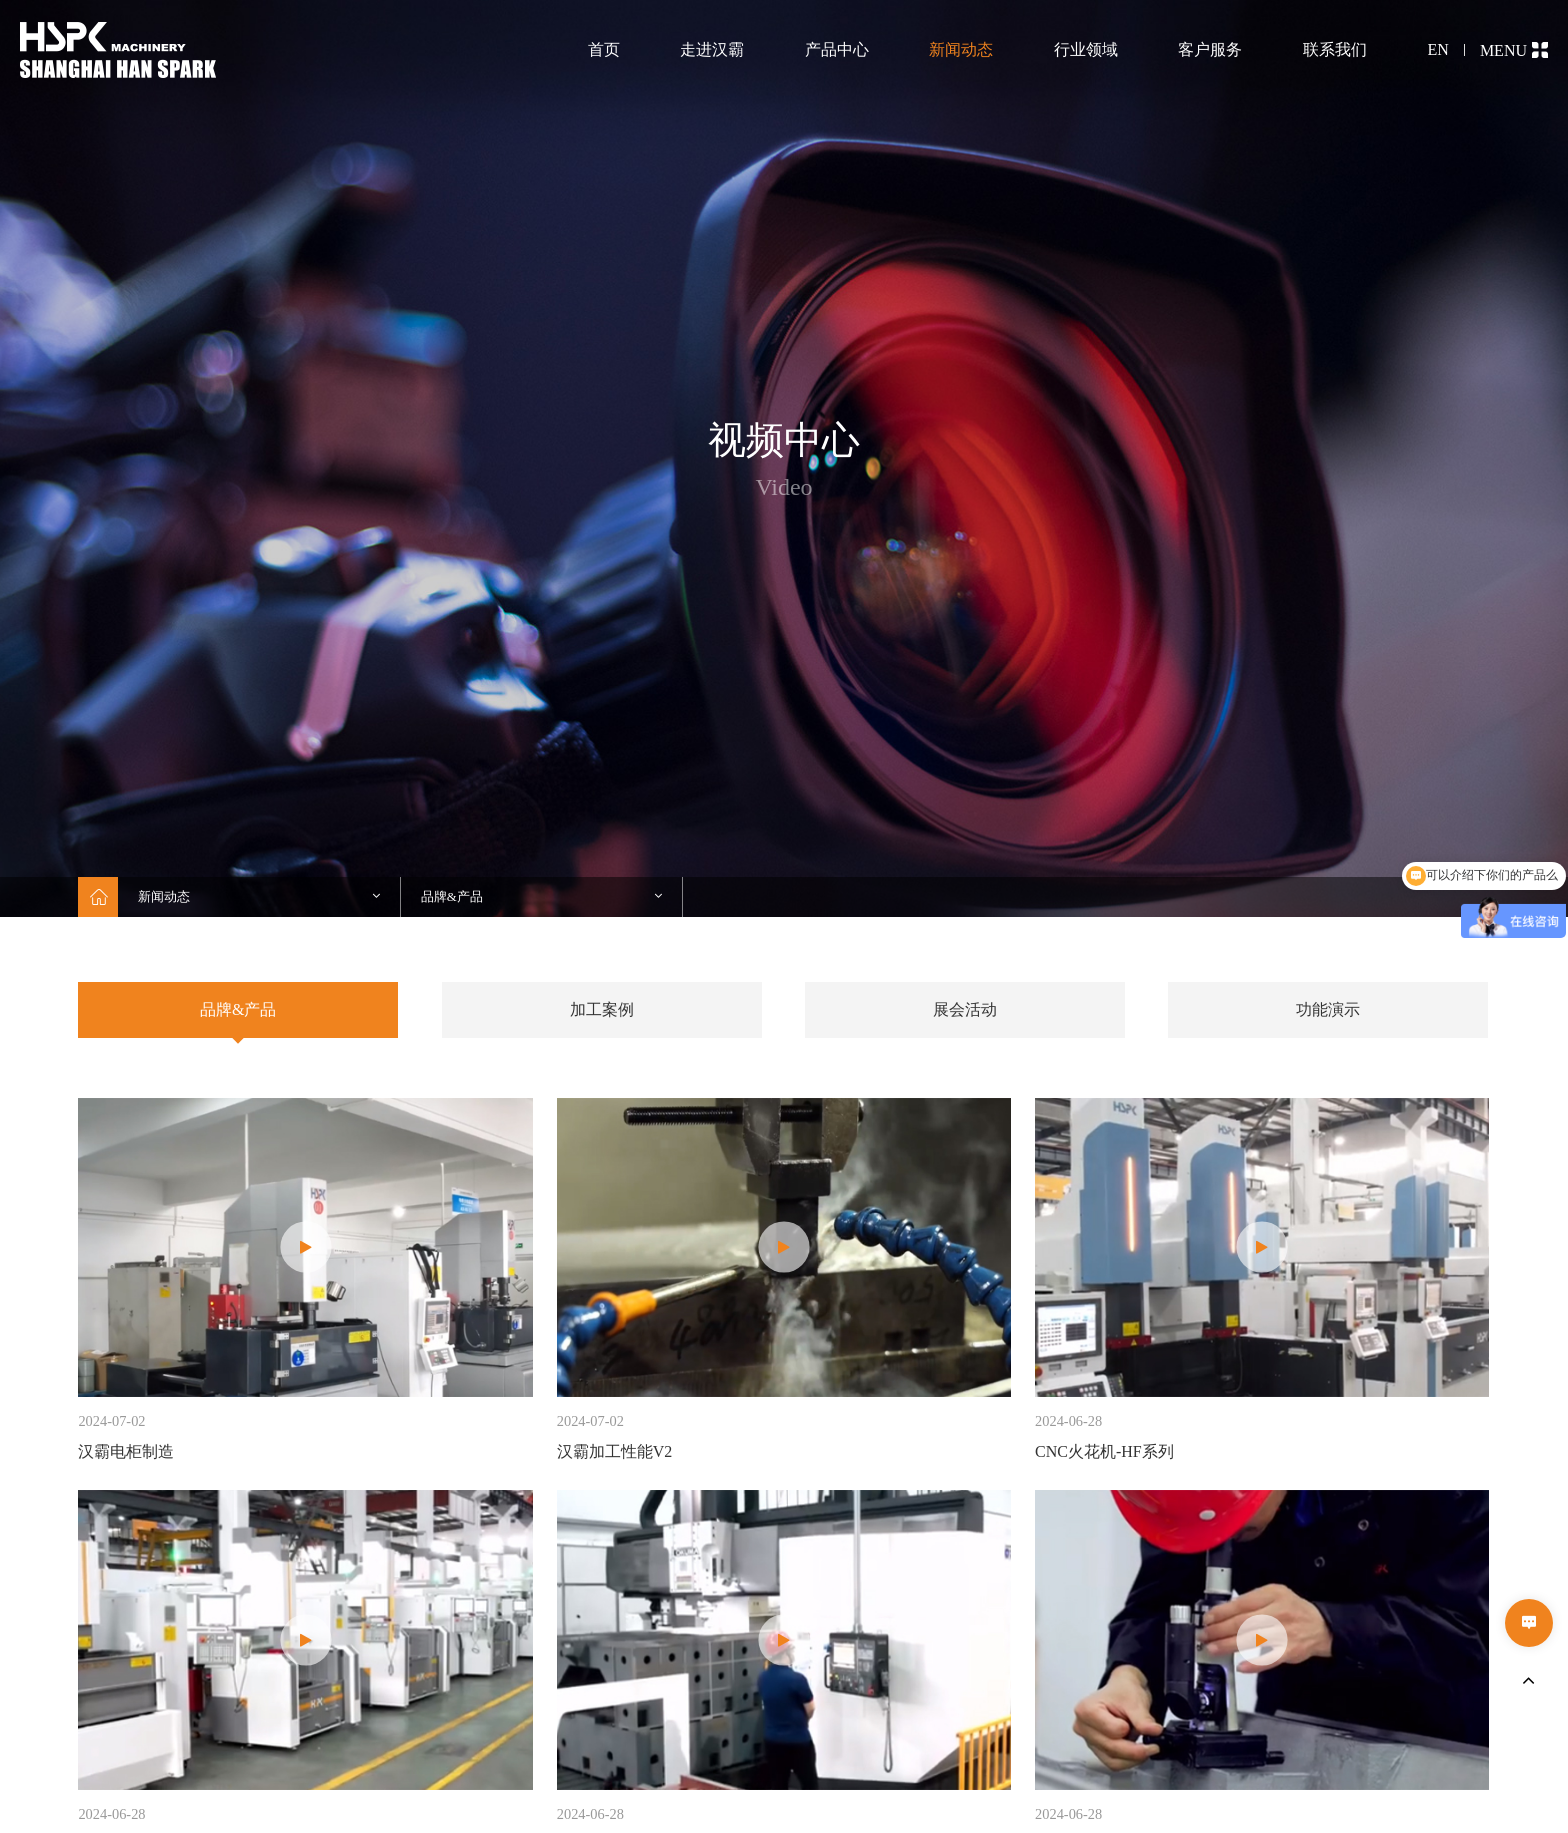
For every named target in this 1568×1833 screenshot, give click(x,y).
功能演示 (1328, 1009)
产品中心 (837, 49)
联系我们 (1335, 49)
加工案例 (602, 1009)
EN (1438, 49)
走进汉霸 (712, 49)
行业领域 (1086, 49)
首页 (604, 49)
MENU (1514, 50)
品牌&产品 (238, 1009)
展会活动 (965, 1009)
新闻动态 (961, 49)
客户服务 (1210, 49)
